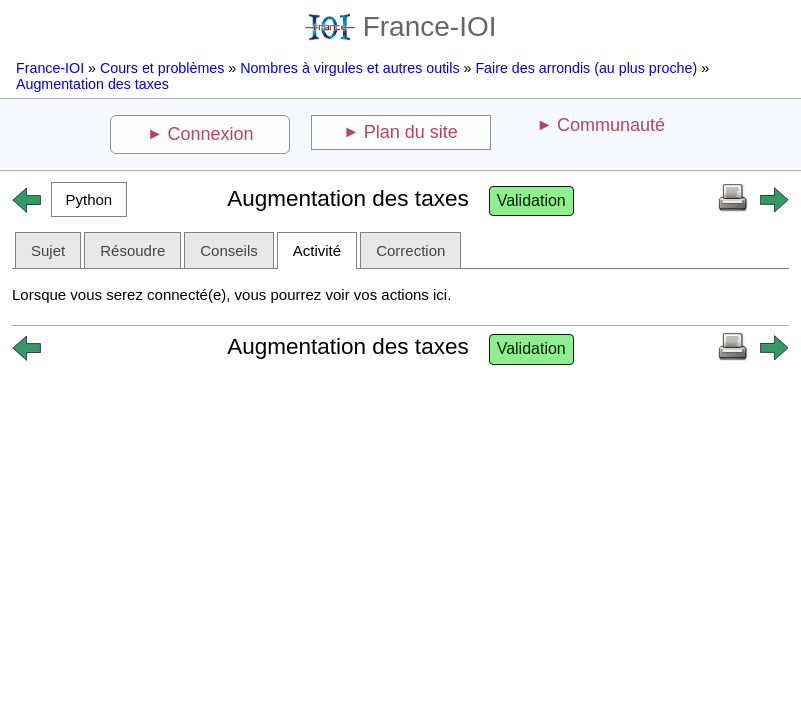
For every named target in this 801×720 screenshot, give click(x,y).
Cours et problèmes (162, 68)
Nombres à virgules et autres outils (349, 68)
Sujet (48, 250)
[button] (89, 199)
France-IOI (401, 26)
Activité (317, 250)
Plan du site (411, 132)
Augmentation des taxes (92, 84)
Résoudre (132, 250)
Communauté (611, 125)
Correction (410, 250)
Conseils (229, 250)
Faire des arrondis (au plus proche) (586, 68)
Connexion (211, 134)
